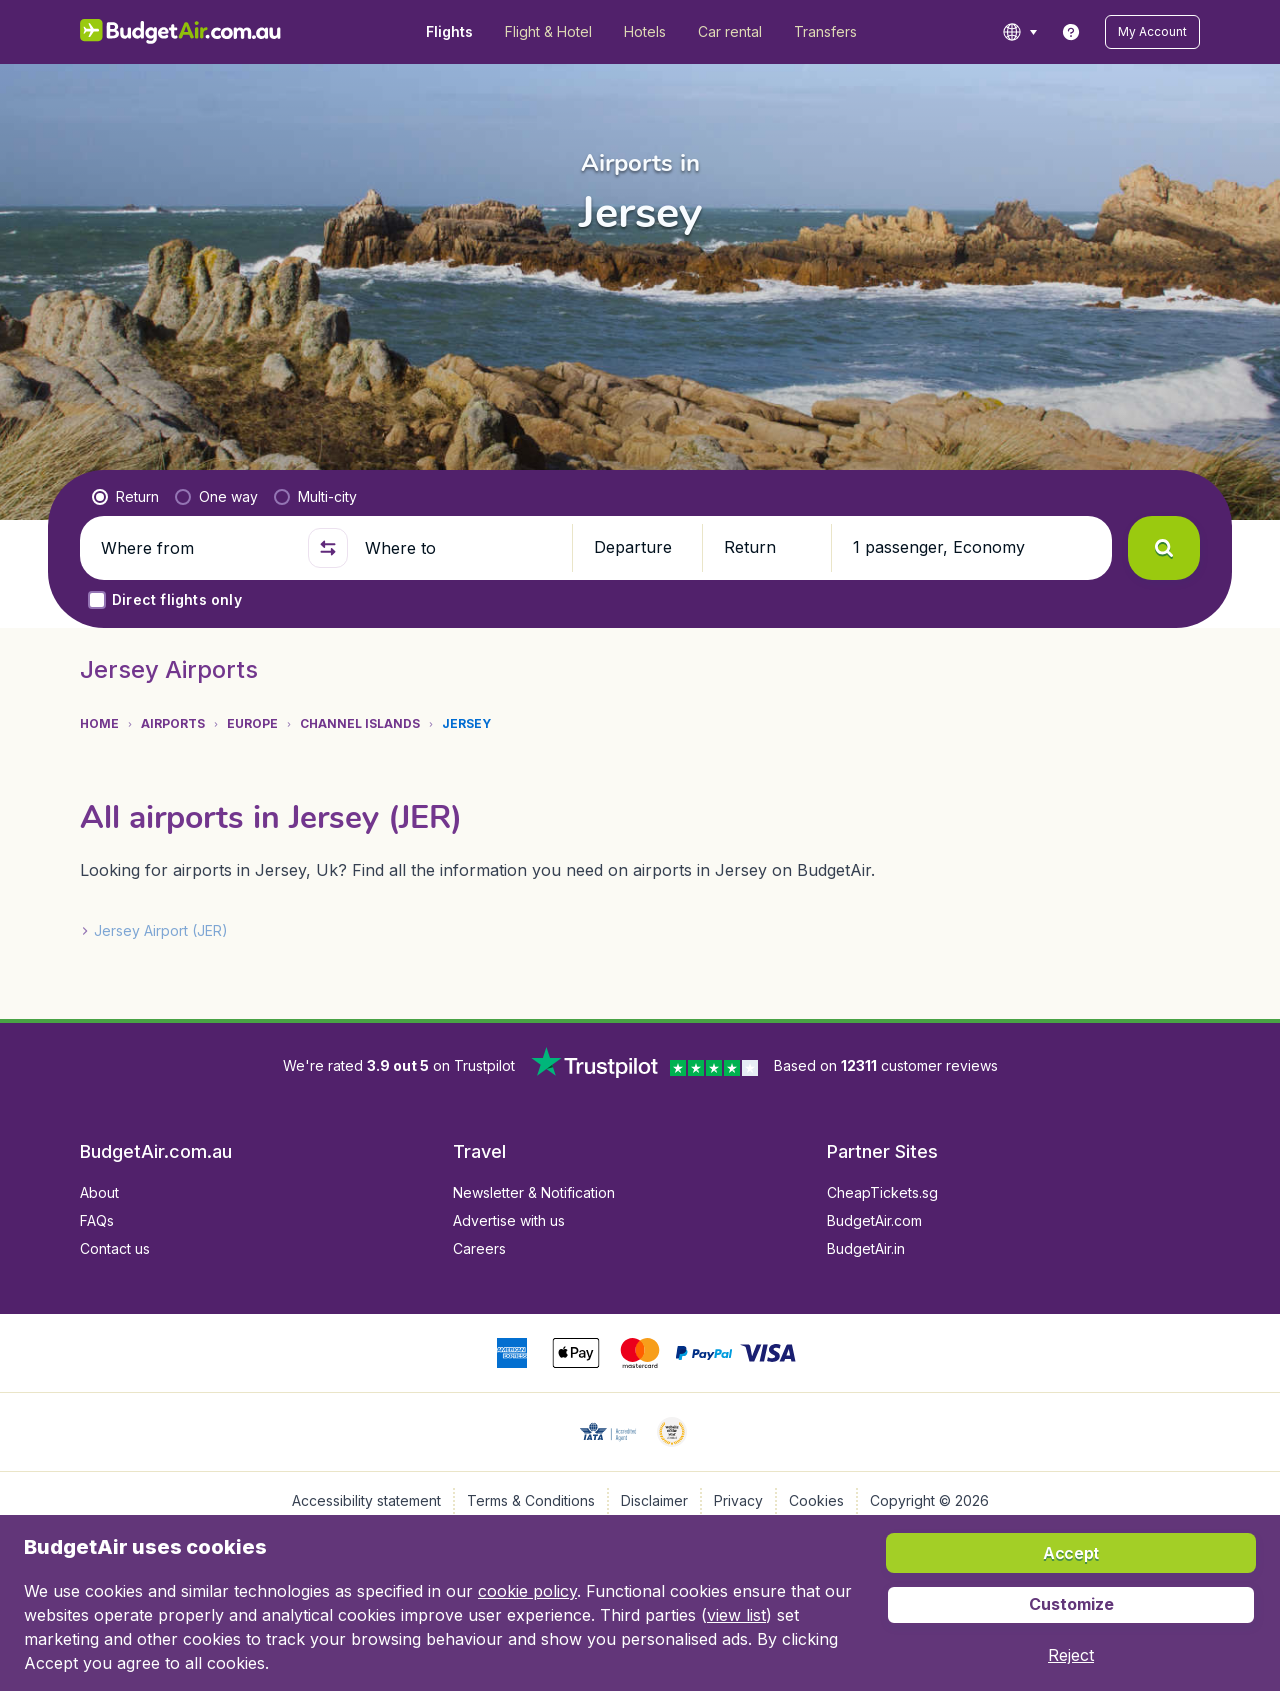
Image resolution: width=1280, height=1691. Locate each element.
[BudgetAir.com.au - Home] (180, 32)
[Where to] (460, 548)
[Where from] (196, 548)
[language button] (1019, 32)
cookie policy (527, 1591)
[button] (1152, 32)
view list (736, 1615)
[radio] (125, 497)
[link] (1071, 32)
